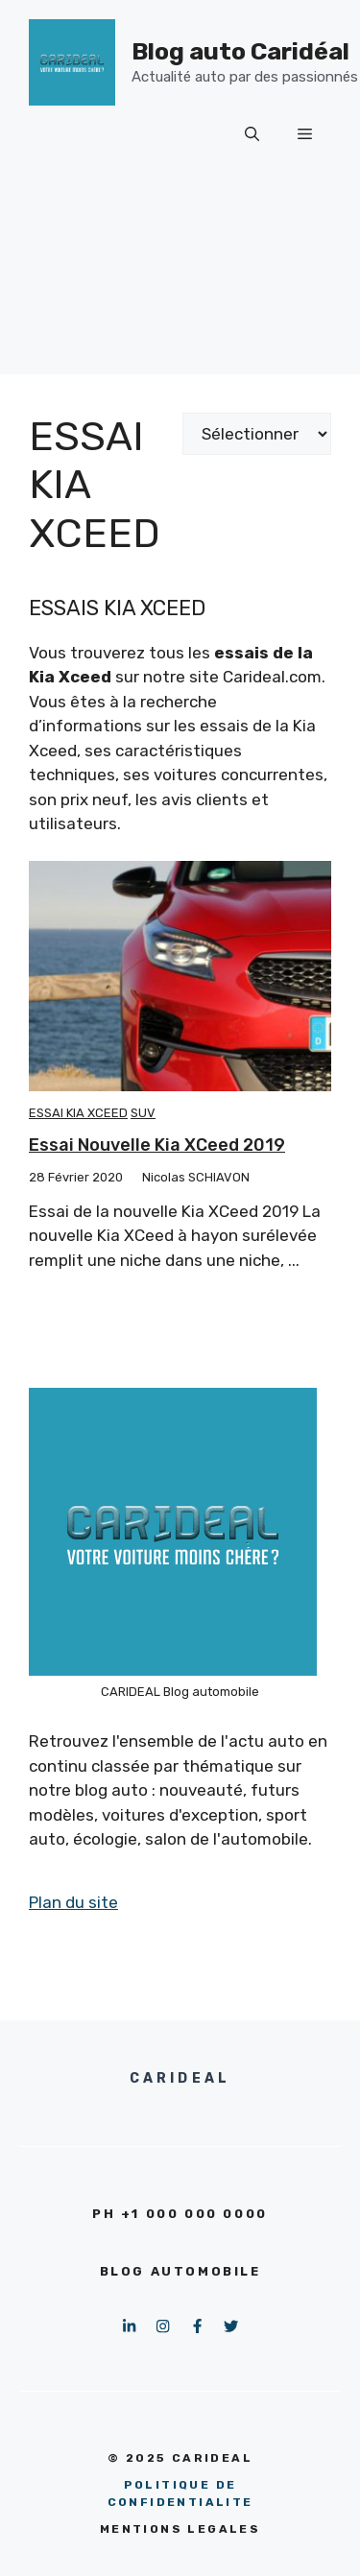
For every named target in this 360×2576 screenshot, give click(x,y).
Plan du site (73, 1902)
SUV (143, 1113)
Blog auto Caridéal (240, 51)
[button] (252, 134)
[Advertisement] (180, 283)
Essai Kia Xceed (78, 1113)
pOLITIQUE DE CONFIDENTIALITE (180, 2493)
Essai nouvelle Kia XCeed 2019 (157, 1145)
